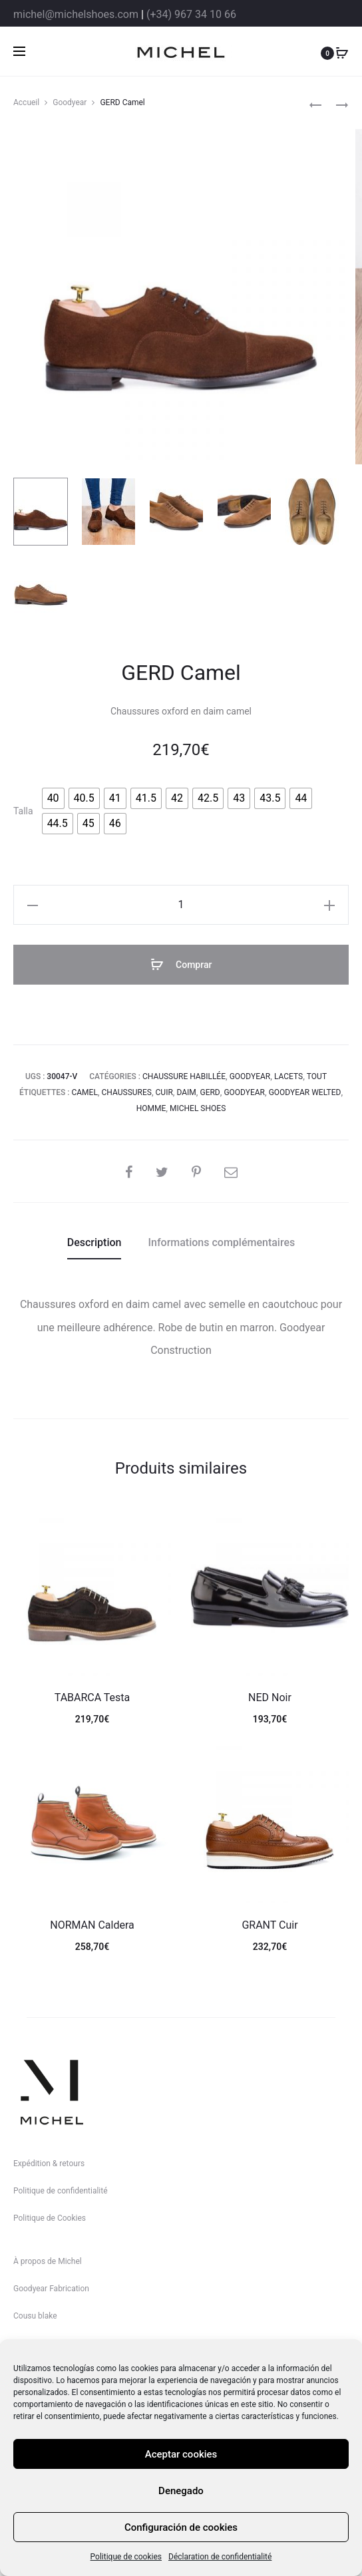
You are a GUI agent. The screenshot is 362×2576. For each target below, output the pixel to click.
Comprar (181, 964)
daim (186, 1092)
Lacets (288, 1076)
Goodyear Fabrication (51, 2288)
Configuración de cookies (181, 2527)
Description (94, 1242)
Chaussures (127, 1092)
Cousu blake (35, 2316)
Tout (317, 1076)
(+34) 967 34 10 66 (191, 14)
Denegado (181, 2491)
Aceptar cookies (181, 2454)
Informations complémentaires (221, 1242)
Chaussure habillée (184, 1076)
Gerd (210, 1092)
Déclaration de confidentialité (220, 2556)
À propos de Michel (47, 2261)
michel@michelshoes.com (75, 14)
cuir (164, 1092)
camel (84, 1092)
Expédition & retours (49, 2163)
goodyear (244, 1092)
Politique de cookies (126, 2556)
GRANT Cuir (269, 1925)
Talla (23, 811)
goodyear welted (305, 1092)
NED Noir (269, 1697)
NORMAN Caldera (92, 1925)
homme (151, 1108)
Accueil (26, 102)
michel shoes (198, 1108)
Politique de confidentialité (60, 2190)
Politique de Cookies (49, 2218)
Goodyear (70, 102)
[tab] (94, 1242)
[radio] (53, 798)
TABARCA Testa (92, 1697)
